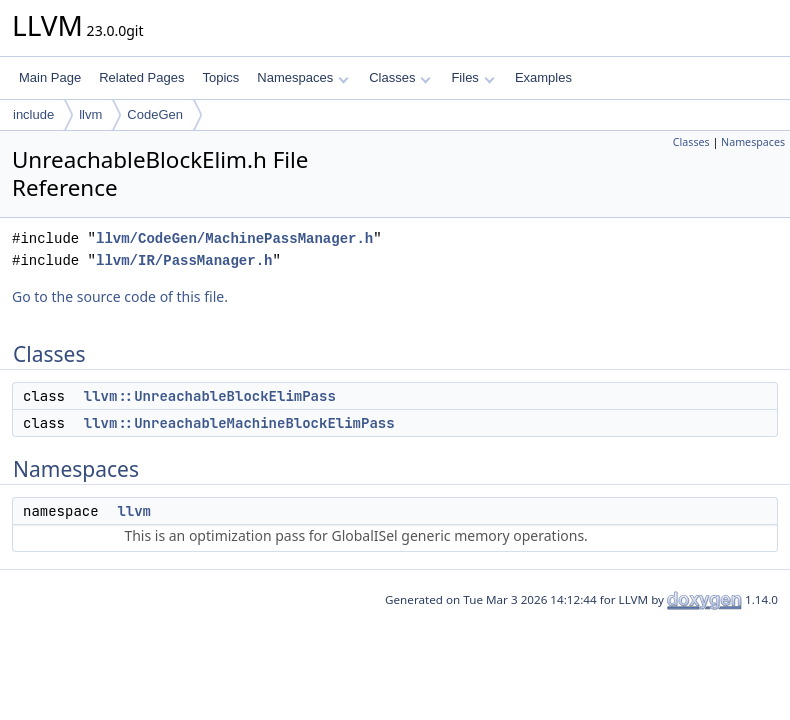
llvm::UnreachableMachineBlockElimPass (239, 423)
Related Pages (141, 77)
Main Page (50, 77)
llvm (90, 114)
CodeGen (155, 114)
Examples (543, 77)
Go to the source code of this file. (120, 296)
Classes (400, 77)
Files (472, 77)
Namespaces (302, 77)
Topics (220, 77)
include (33, 114)
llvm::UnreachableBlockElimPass (210, 396)
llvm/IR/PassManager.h (184, 260)
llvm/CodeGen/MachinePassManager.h (234, 238)
